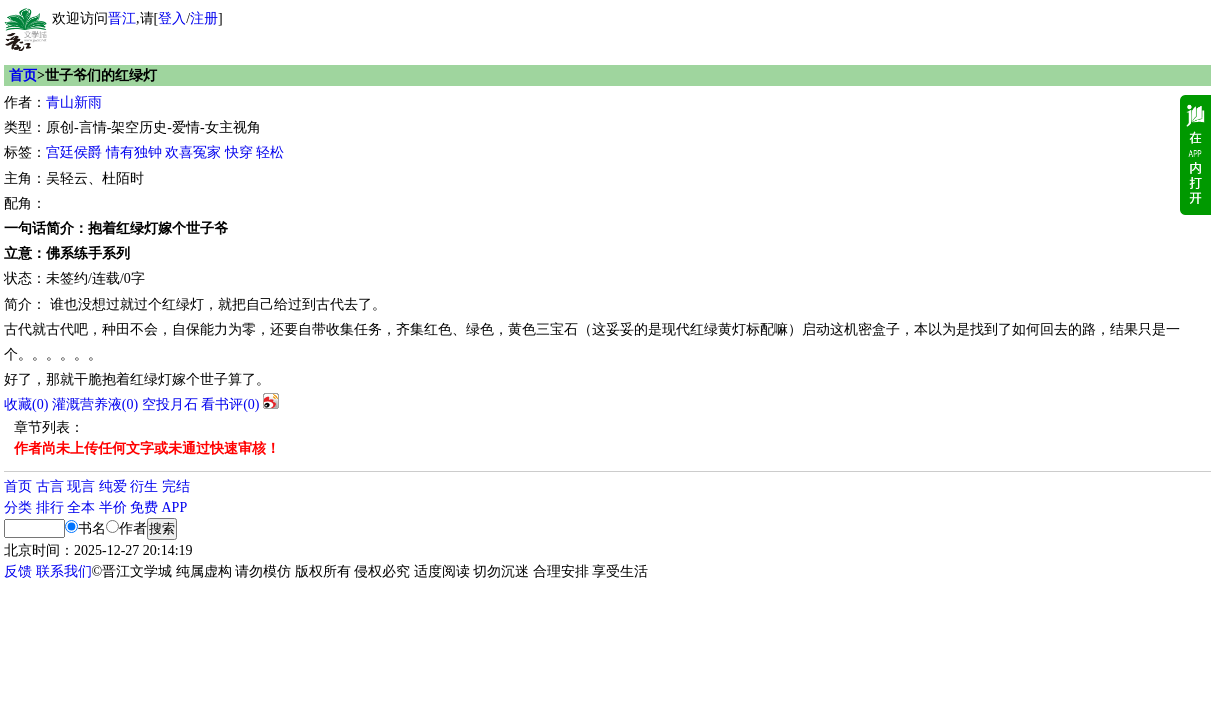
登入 (172, 18)
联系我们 (64, 571)
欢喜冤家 (193, 152)
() (26, 404)
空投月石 (170, 404)
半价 (113, 507)
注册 (204, 18)
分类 (18, 507)
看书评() (230, 404)
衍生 (144, 486)
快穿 (239, 152)
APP (175, 507)
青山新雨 (74, 102)
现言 (81, 486)
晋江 (122, 18)
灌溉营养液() (95, 404)
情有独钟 (134, 152)
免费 (144, 507)
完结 (176, 486)
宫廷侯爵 (74, 152)
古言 (50, 486)
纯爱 (113, 486)
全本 (81, 507)
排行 (50, 507)
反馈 (18, 571)
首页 (23, 75)
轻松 (270, 152)
